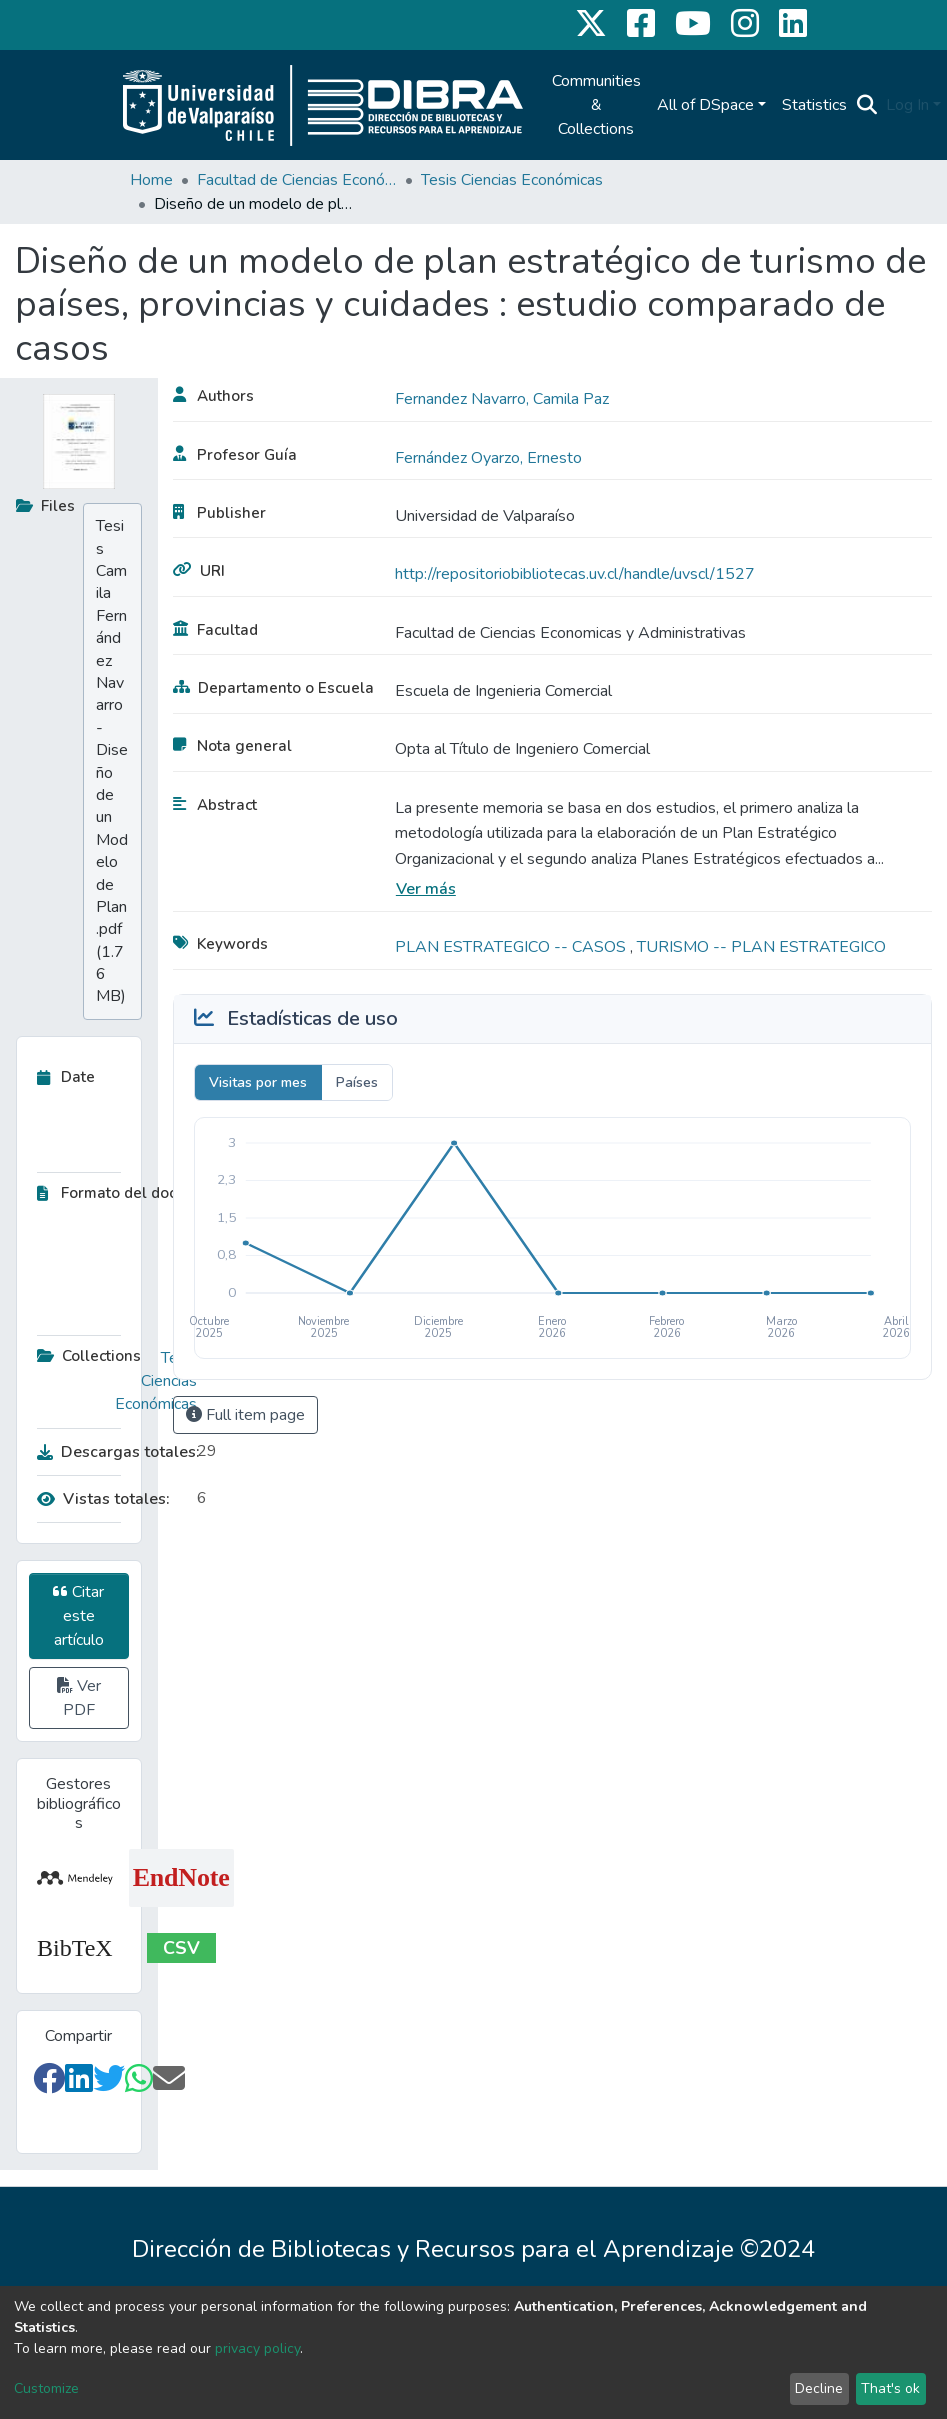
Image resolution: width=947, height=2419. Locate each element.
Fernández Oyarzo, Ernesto (488, 458)
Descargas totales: (112, 1452)
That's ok (890, 2388)
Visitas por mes (258, 1082)
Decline (819, 2388)
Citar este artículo (78, 1616)
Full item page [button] (245, 1415)
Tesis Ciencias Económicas (512, 180)
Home (151, 180)
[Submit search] (867, 105)
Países (357, 1082)
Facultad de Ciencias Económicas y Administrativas (297, 180)
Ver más (426, 889)
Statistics (814, 105)
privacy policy (257, 2348)
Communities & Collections (596, 105)
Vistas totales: (103, 1499)
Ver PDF (79, 1698)
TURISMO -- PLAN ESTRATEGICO (761, 947)
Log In (907, 105)
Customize (46, 2388)
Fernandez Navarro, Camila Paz (502, 399)
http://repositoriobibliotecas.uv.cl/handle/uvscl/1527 (575, 574)
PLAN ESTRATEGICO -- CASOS (512, 947)
